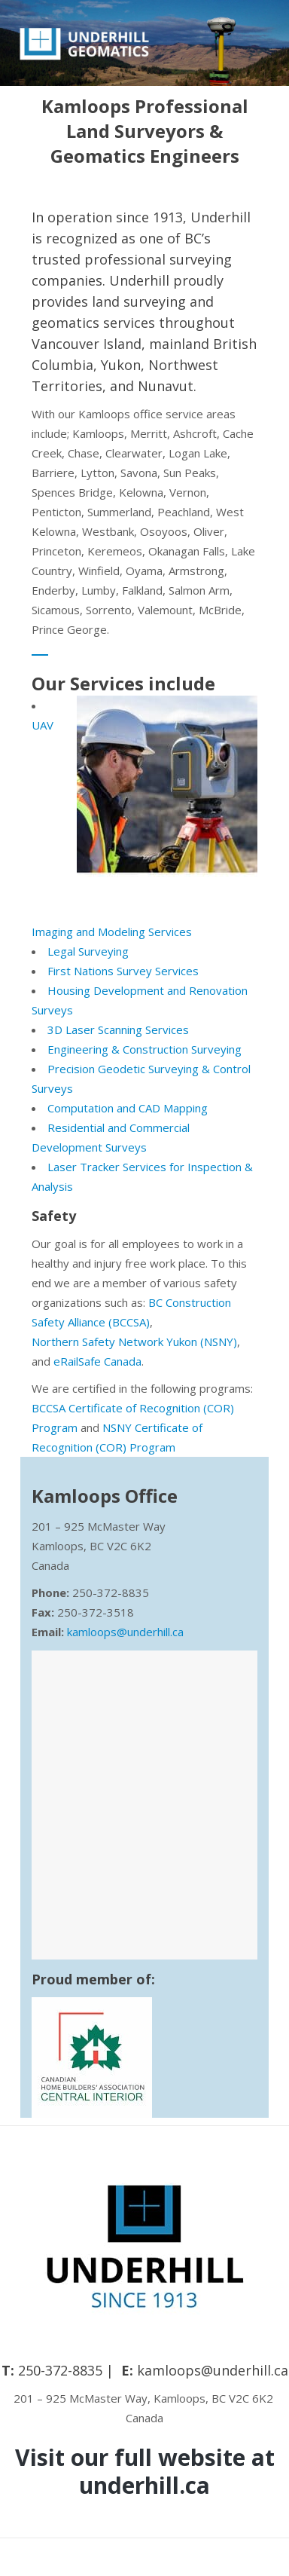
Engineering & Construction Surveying (144, 1049)
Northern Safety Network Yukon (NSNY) (134, 1341)
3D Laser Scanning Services (118, 1029)
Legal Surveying (88, 951)
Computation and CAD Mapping (127, 1107)
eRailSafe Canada (97, 1361)
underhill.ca (144, 2485)
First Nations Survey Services (123, 970)
